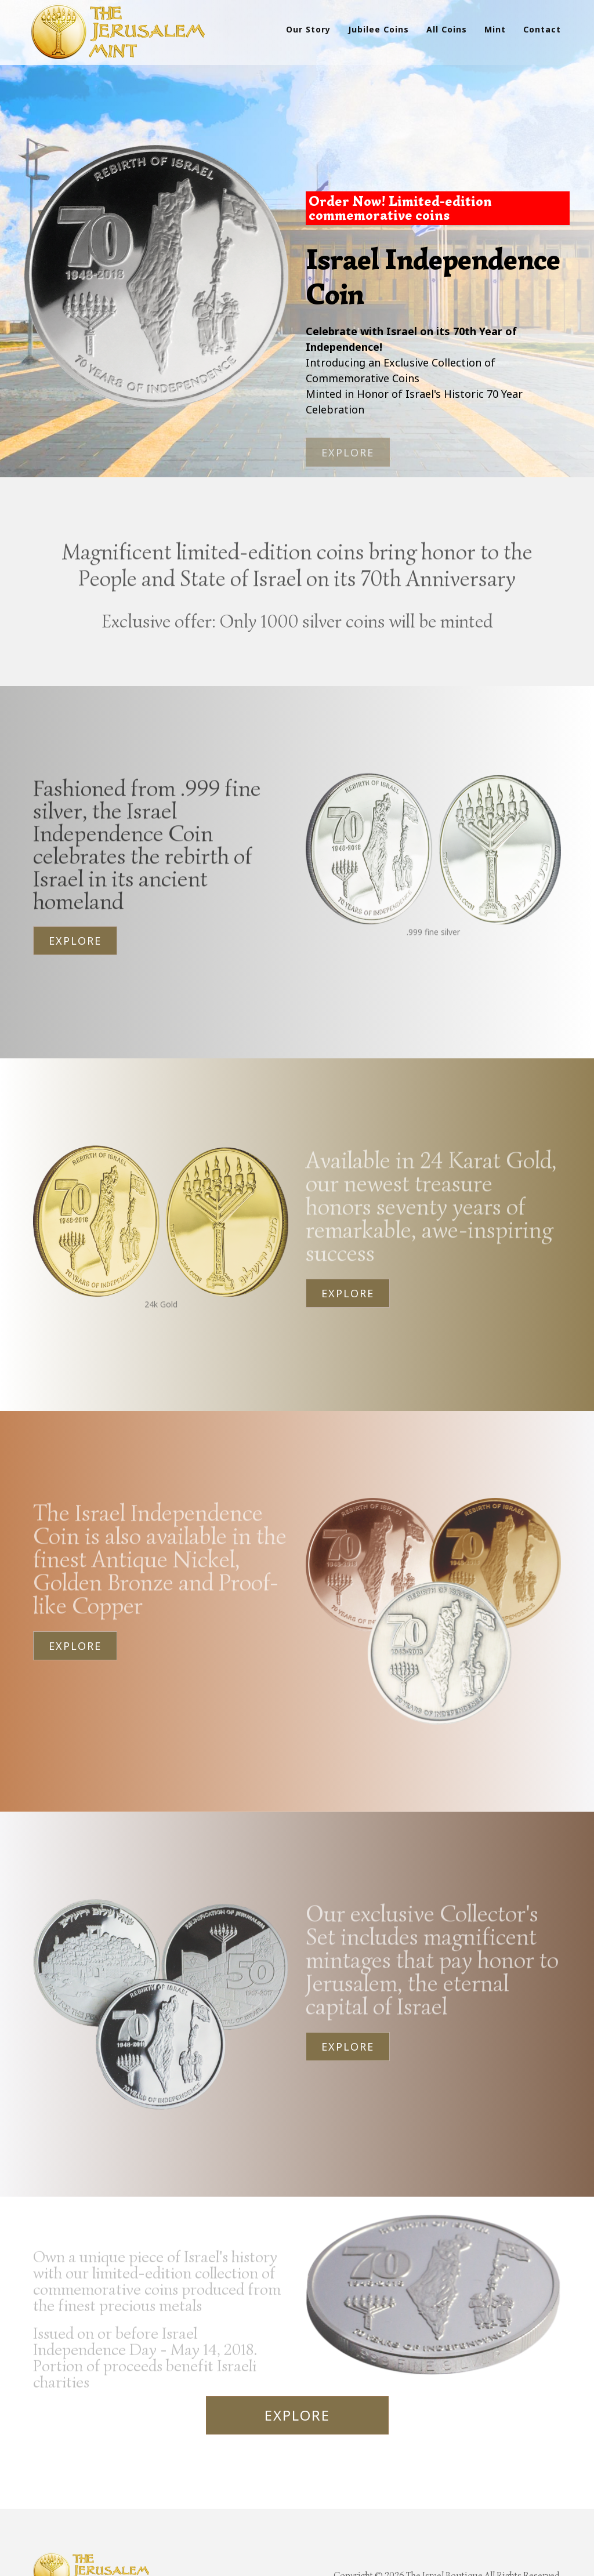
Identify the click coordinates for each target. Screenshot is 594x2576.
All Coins (446, 28)
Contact (542, 28)
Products (61, 2550)
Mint (495, 28)
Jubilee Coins (378, 28)
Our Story (308, 28)
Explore (75, 924)
